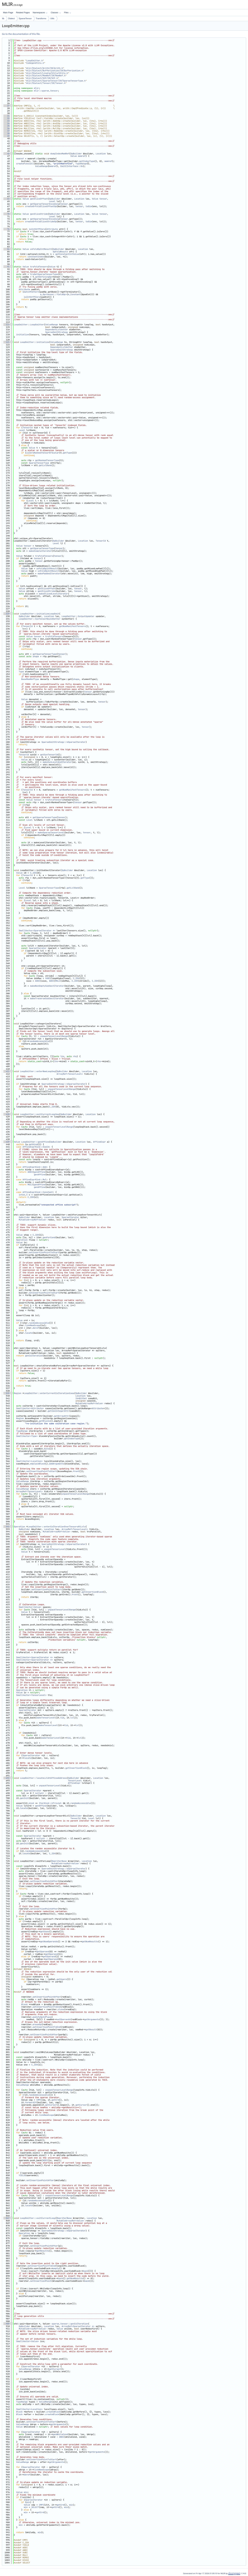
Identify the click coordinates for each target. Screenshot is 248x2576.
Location (101, 153)
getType (67, 452)
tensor (103, 198)
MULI (57, 981)
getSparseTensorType (42, 548)
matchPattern (31, 291)
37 (6, 130)
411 (6, 1071)
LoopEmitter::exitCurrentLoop (37, 2218)
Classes (56, 12)
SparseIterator (38, 948)
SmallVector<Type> (27, 1436)
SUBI (47, 978)
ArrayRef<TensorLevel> (70, 1074)
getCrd (55, 2100)
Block (24, 2004)
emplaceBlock (37, 1463)
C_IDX (33, 872)
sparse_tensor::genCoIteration (70, 2323)
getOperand (42, 1951)
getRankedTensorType (47, 460)
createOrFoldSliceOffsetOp (41, 206)
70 (6, 214)
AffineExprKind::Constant (38, 1192)
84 (6, 249)
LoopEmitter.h (34, 60)
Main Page (8, 12)
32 (6, 118)
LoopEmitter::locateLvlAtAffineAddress (43, 1778)
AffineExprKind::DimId (36, 1146)
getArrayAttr (61, 1416)
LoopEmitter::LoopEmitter (29, 324)
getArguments (92, 2019)
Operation (22, 1239)
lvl (72, 1717)
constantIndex (36, 256)
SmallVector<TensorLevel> (31, 1695)
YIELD (22, 2175)
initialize (22, 334)
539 (6, 1393)
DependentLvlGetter (56, 329)
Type (21, 671)
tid (62, 1717)
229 (6, 613)
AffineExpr (99, 1141)
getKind (33, 1144)
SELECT (35, 2507)
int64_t (23, 1194)
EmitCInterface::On (71, 166)
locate (29, 1333)
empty (56, 2268)
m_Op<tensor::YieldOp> (53, 294)
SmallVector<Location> (29, 1461)
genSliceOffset (39, 198)
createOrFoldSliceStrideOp (41, 221)
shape (36, 656)
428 (6, 1114)
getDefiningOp (43, 276)
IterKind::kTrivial (50, 1803)
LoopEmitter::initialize (34, 342)
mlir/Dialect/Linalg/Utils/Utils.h (47, 73)
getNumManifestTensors (72, 626)
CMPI (38, 2100)
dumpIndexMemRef (59, 153)
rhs (75, 1056)
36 (6, 128)
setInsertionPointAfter (44, 1881)
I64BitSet (81, 1398)
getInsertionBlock (92, 1592)
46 (6, 153)
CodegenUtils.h (35, 63)
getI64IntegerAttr (58, 1411)
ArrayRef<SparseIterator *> (78, 2326)
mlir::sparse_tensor (46, 90)
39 (6, 136)
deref (36, 1328)
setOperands (63, 2019)
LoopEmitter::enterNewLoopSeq (37, 1071)
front (76, 1471)
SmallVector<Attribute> (30, 1408)
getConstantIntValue (67, 254)
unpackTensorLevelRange (54, 1036)
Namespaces (40, 12)
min (25, 2492)
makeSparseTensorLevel (51, 832)
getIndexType (87, 161)
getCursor (51, 2105)
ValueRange (41, 166)
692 (6, 1778)
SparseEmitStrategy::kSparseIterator (64, 742)
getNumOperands (49, 1941)
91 (6, 266)
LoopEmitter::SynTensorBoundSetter (39, 618)
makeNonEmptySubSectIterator (47, 986)
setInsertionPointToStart (44, 1252)
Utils (52, 18)
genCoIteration (34, 1355)
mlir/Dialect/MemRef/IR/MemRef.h (45, 75)
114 (6, 324)
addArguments (56, 1463)
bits (46, 1448)
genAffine (39, 1172)
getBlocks (44, 1421)
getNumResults (90, 1941)
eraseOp (37, 2024)
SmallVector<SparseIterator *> (37, 930)
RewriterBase (59, 1861)
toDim (89, 206)
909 (6, 2323)
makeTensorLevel (45, 1717)
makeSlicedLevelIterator (53, 593)
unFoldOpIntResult (41, 249)
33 (6, 120)
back (85, 2271)
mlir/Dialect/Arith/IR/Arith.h (44, 68)
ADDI (37, 981)
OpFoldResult (60, 251)
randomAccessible (39, 1041)
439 (6, 1141)
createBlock (53, 2411)
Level (52, 201)
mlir (36, 88)
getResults (42, 2250)
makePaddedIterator (49, 573)
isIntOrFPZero (37, 229)
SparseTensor (25, 18)
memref (82, 156)
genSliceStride (39, 214)
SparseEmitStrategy (56, 332)
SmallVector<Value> (30, 1607)
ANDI (61, 2437)
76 (6, 229)
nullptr (39, 1793)
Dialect (11, 18)
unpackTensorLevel (54, 1549)
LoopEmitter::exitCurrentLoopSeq (39, 1114)
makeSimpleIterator (40, 551)
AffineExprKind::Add (35, 1167)
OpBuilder (76, 153)
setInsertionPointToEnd (46, 2006)
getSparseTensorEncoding (44, 204)
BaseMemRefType (30, 679)
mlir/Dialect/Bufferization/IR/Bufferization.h (54, 70)
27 (6, 105)
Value (73, 156)
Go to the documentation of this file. (21, 33)
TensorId (28, 427)
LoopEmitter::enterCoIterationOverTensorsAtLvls (57, 1526)
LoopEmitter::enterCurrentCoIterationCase (49, 1393)
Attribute (52, 229)
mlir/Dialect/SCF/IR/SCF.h (42, 78)
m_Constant (74, 294)
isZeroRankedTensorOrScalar (42, 452)
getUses (44, 1931)
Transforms (41, 18)
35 (6, 125)
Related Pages (23, 12)
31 (6, 115)
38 (6, 133)
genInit (24, 1798)
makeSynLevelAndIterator (57, 762)
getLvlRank (45, 465)
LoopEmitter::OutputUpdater (78, 616)
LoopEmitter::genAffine (35, 1141)
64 (6, 198)
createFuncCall (25, 163)
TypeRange (81, 163)
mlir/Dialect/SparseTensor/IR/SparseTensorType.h (56, 80)
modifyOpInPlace (42, 2017)
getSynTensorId (49, 754)
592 (6, 1526)
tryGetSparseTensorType (44, 274)
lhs (62, 1056)
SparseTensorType (39, 463)
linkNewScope (32, 1325)
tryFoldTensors (39, 266)
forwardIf (30, 2102)
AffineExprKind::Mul (35, 1179)
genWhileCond (60, 2434)
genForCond (49, 1237)
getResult (91, 2029)
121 (6, 342)
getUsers (62, 1979)
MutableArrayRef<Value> (33, 1219)
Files (67, 12)
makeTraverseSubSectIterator (47, 998)
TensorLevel (75, 1780)
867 (6, 2218)
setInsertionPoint (41, 2281)
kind (31, 1803)
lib (3, 18)
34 (6, 123)
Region (17, 1393)
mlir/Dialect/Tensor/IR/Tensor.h (45, 83)
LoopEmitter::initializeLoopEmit (39, 613)
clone (61, 2009)
